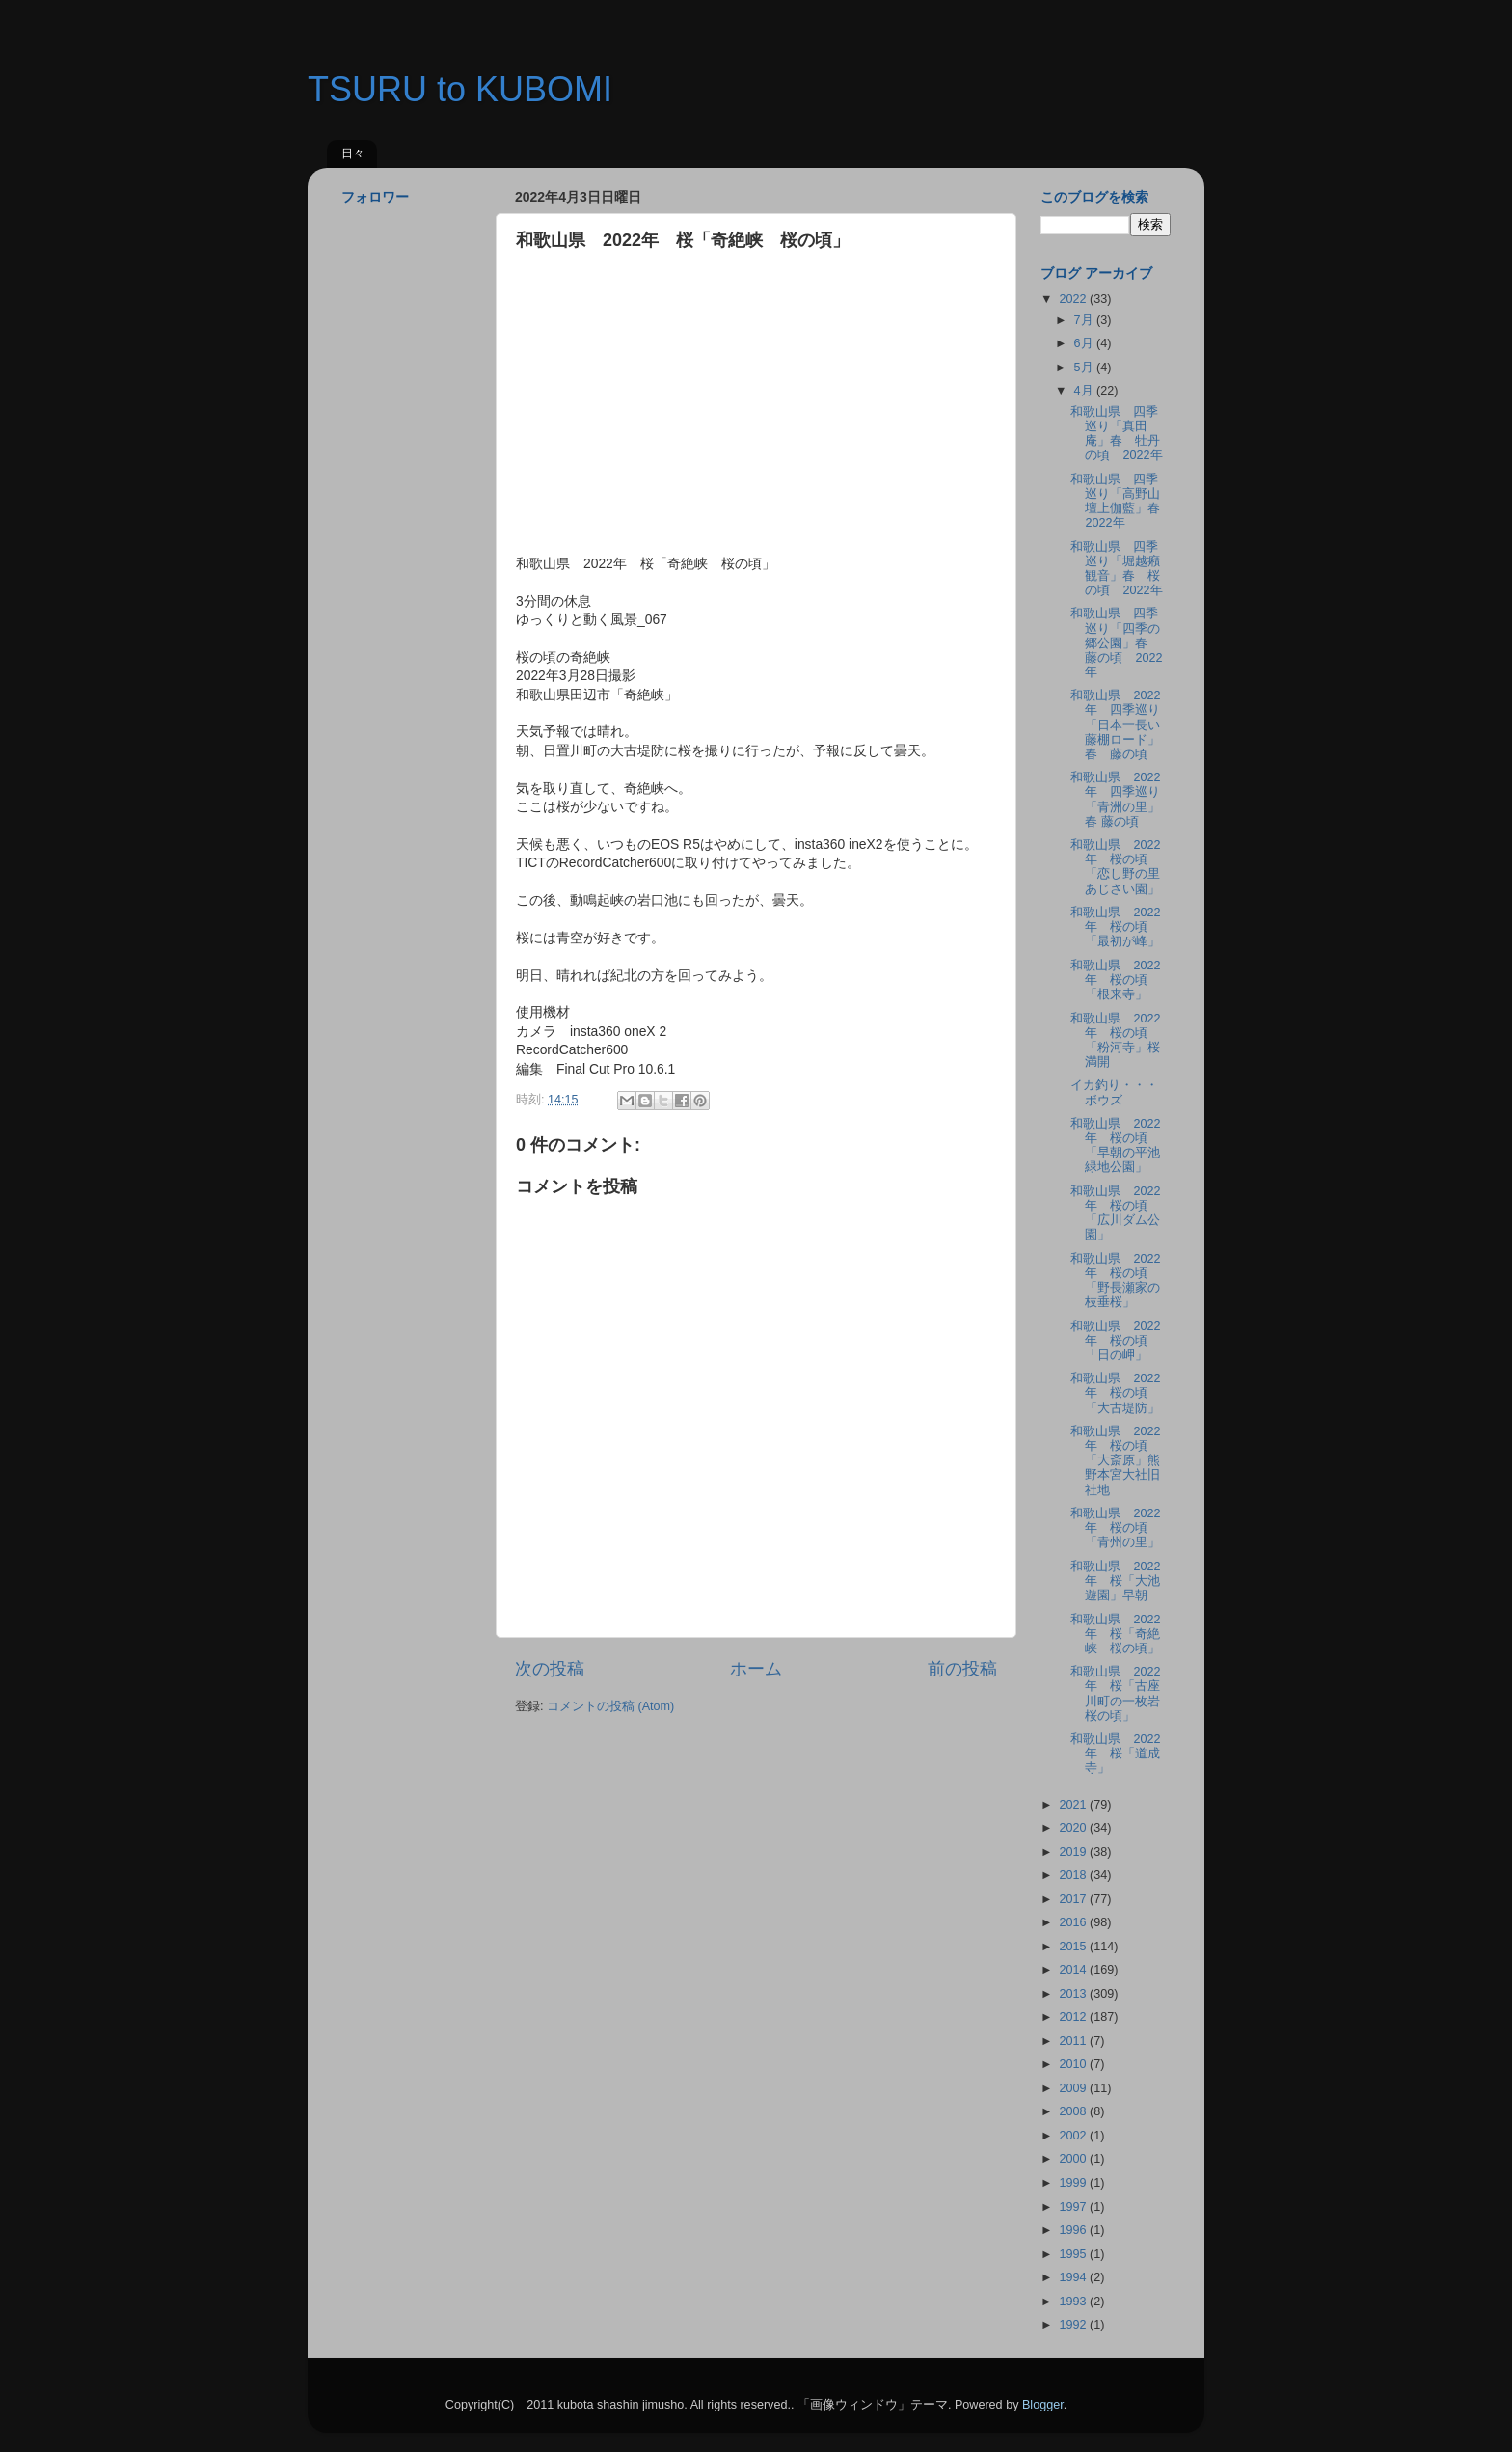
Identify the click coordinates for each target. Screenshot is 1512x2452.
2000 (1074, 2159)
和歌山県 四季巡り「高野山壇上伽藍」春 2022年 (1121, 501)
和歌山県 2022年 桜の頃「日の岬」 (1115, 1341)
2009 (1074, 2088)
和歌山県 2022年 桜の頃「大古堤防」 (1115, 1393)
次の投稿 (549, 1668)
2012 (1074, 2017)
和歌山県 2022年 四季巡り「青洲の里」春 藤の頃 (1115, 799)
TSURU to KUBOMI (460, 89)
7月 (1085, 320)
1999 (1074, 2183)
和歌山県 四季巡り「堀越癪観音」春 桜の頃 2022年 (1116, 568)
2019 (1074, 1852)
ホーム (756, 1668)
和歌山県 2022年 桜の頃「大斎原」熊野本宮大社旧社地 (1115, 1460)
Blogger (1043, 2404)
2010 (1074, 2064)
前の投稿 (962, 1668)
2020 (1074, 1828)
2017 (1074, 1899)
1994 (1074, 2277)
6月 (1085, 343)
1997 (1074, 2207)
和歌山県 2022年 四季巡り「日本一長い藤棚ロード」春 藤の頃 (1115, 724)
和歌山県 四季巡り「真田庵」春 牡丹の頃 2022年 (1116, 433)
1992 (1074, 2324)
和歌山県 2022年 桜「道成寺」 (1115, 1753)
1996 (1074, 2230)
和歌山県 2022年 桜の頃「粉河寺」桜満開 (1115, 1040)
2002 (1074, 2135)
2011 (1074, 2041)
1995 (1074, 2254)
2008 (1074, 2111)
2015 (1074, 1946)
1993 (1074, 2301)
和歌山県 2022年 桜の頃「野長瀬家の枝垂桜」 (1115, 1280)
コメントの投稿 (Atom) (610, 1706)
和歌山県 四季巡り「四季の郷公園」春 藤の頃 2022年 (1116, 642)
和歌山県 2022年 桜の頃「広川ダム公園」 (1115, 1213)
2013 (1074, 1994)
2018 (1074, 1875)
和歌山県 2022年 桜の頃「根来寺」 (1115, 980)
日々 (352, 153)
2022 (1074, 299)
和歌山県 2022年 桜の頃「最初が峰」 (1115, 927)
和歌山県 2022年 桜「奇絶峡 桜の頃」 (1115, 1634)
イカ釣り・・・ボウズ (1114, 1092)
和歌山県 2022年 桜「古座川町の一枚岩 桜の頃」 (1121, 1693)
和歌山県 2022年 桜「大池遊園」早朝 (1115, 1581)
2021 (1074, 1805)
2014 (1074, 1969)
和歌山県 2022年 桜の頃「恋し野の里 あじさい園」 (1115, 866)
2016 (1074, 1922)
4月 (1085, 390)
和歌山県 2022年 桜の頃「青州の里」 (1115, 1528)
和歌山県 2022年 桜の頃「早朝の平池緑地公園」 (1115, 1145)
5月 (1085, 367)
